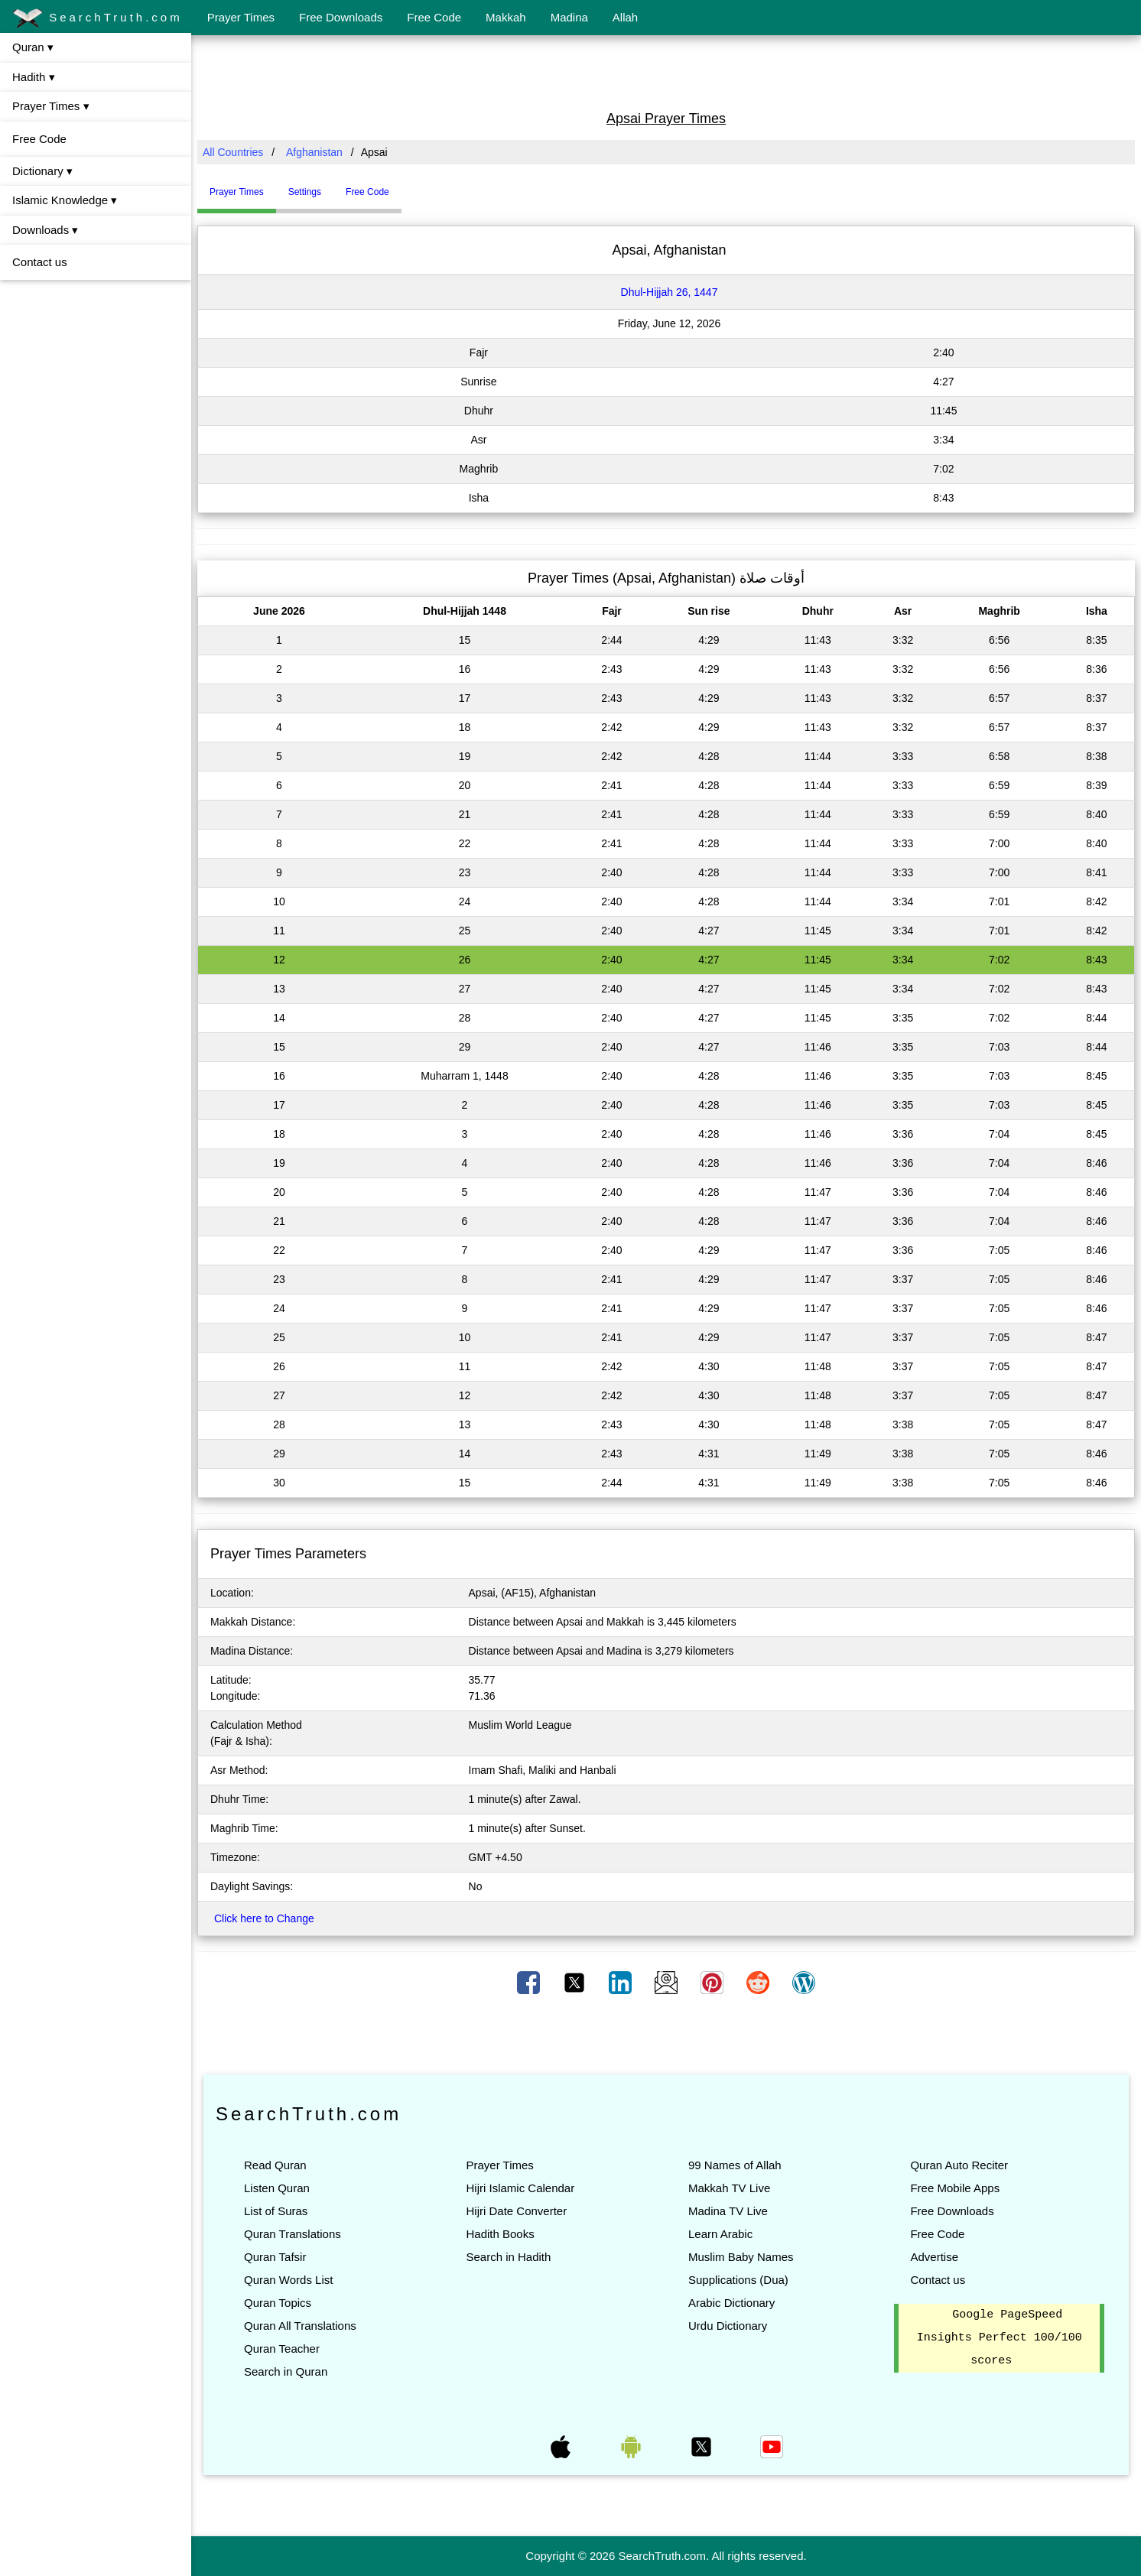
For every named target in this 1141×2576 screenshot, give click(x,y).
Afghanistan (314, 152)
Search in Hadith (508, 2256)
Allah (625, 17)
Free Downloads (340, 17)
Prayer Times (241, 17)
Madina (569, 17)
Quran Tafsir (275, 2256)
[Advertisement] (666, 71)
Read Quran (275, 2165)
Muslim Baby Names (741, 2256)
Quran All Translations (300, 2325)
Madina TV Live (728, 2210)
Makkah (506, 17)
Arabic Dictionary (731, 2302)
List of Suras (275, 2210)
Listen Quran (277, 2187)
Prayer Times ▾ (50, 105)
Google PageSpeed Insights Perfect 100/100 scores (999, 2338)
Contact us (39, 261)
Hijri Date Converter (516, 2210)
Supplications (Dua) (738, 2279)
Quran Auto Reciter (959, 2165)
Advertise (934, 2256)
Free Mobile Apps (955, 2187)
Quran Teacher (282, 2348)
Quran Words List (288, 2279)
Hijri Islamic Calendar (520, 2187)
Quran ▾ (33, 47)
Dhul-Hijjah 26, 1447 (669, 292)
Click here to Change (264, 1918)
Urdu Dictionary (727, 2325)
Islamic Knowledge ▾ (64, 199)
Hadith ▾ (33, 76)
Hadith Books (500, 2233)
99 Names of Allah (735, 2165)
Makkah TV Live (729, 2187)
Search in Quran (285, 2371)
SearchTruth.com (97, 18)
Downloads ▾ (45, 229)
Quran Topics (277, 2302)
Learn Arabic (720, 2233)
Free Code (434, 17)
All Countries (233, 152)
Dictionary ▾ (42, 170)
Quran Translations (292, 2233)
